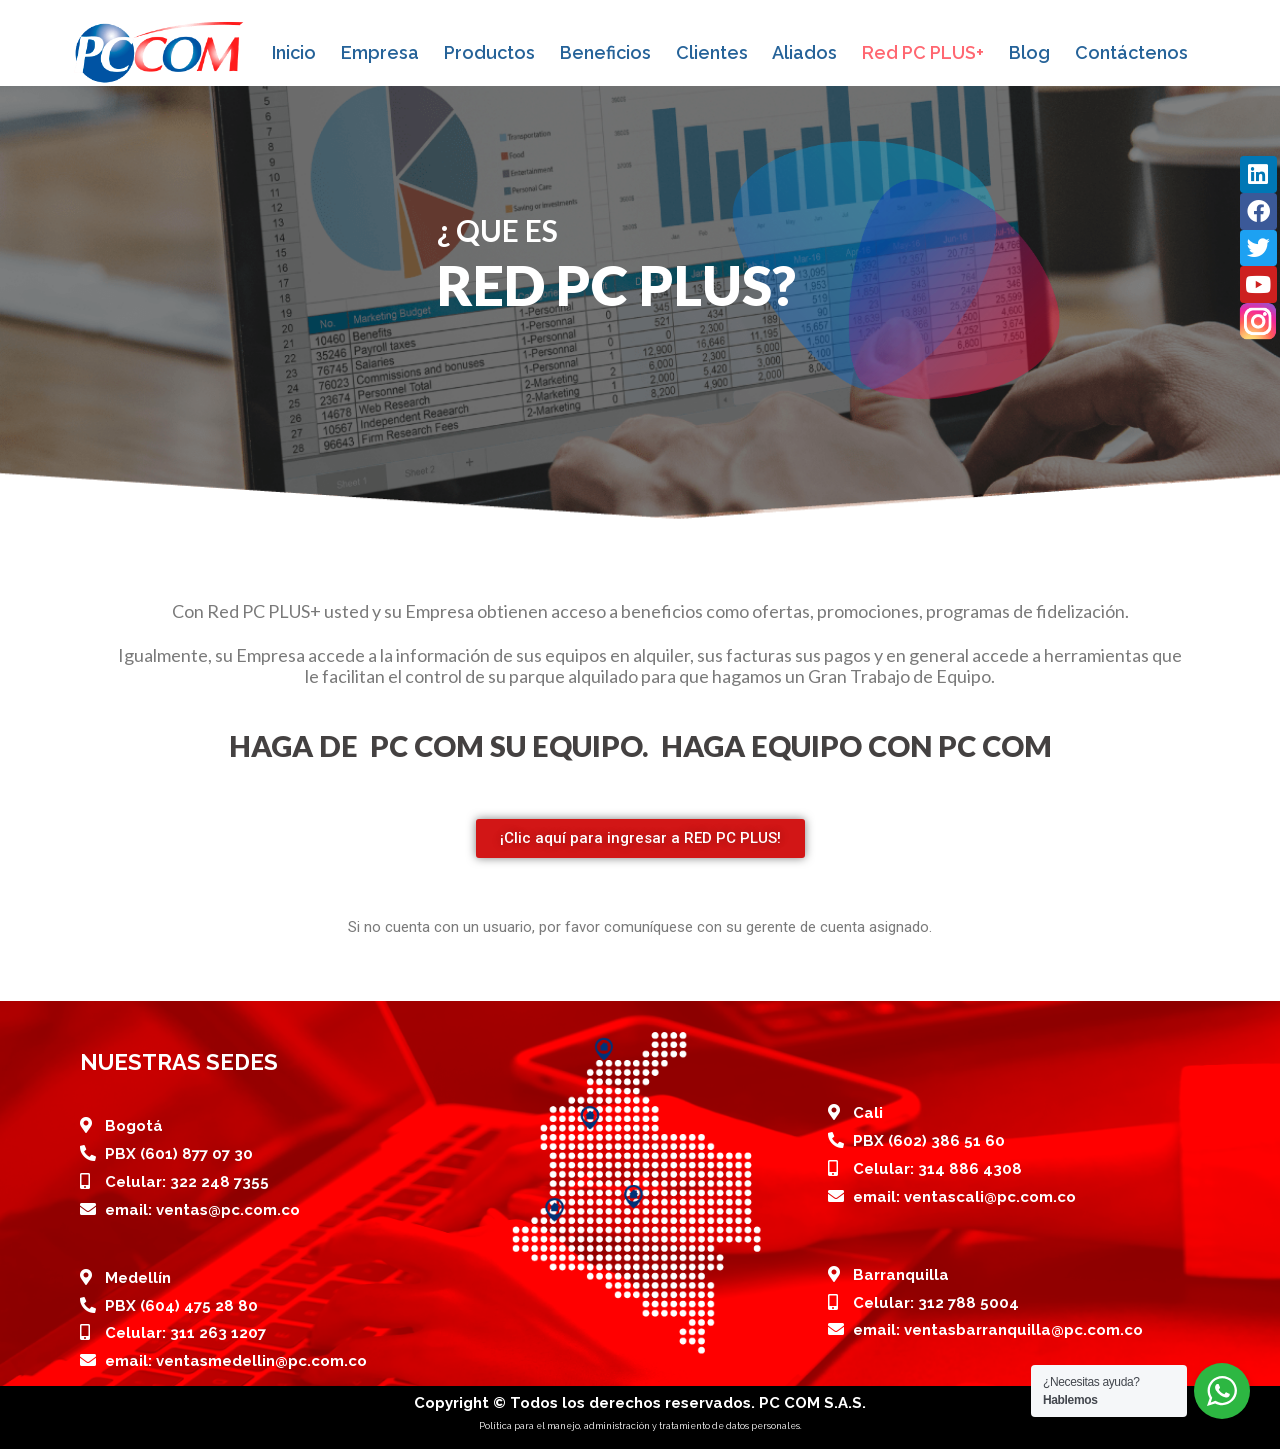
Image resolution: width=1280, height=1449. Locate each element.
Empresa (380, 52)
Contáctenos (1131, 52)
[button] (640, 838)
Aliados (804, 52)
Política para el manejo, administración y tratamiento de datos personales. (640, 1426)
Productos (489, 52)
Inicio (294, 52)
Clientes (712, 52)
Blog (1029, 52)
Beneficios (605, 52)
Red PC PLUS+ (923, 52)
